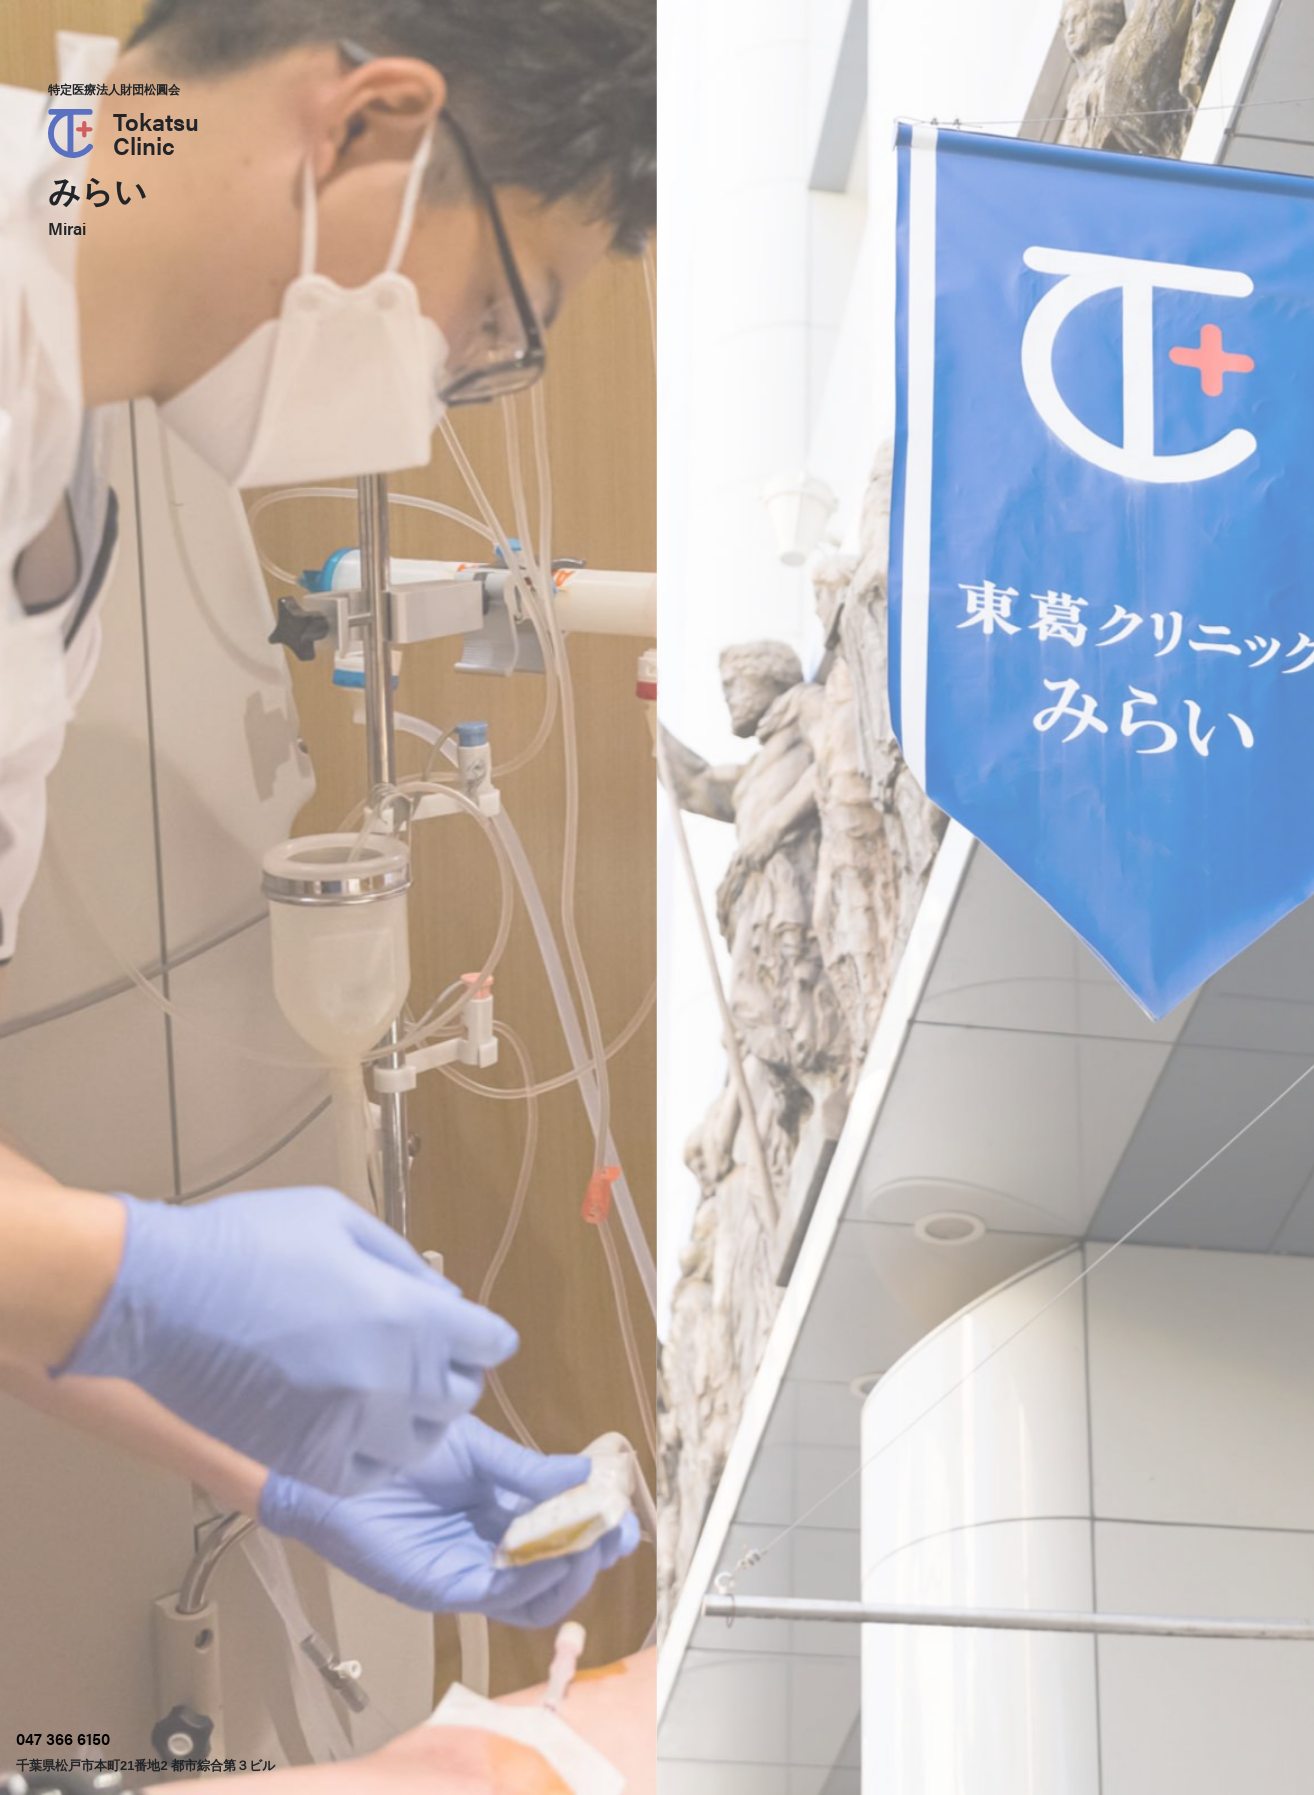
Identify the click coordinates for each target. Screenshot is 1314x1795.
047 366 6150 (63, 1738)
